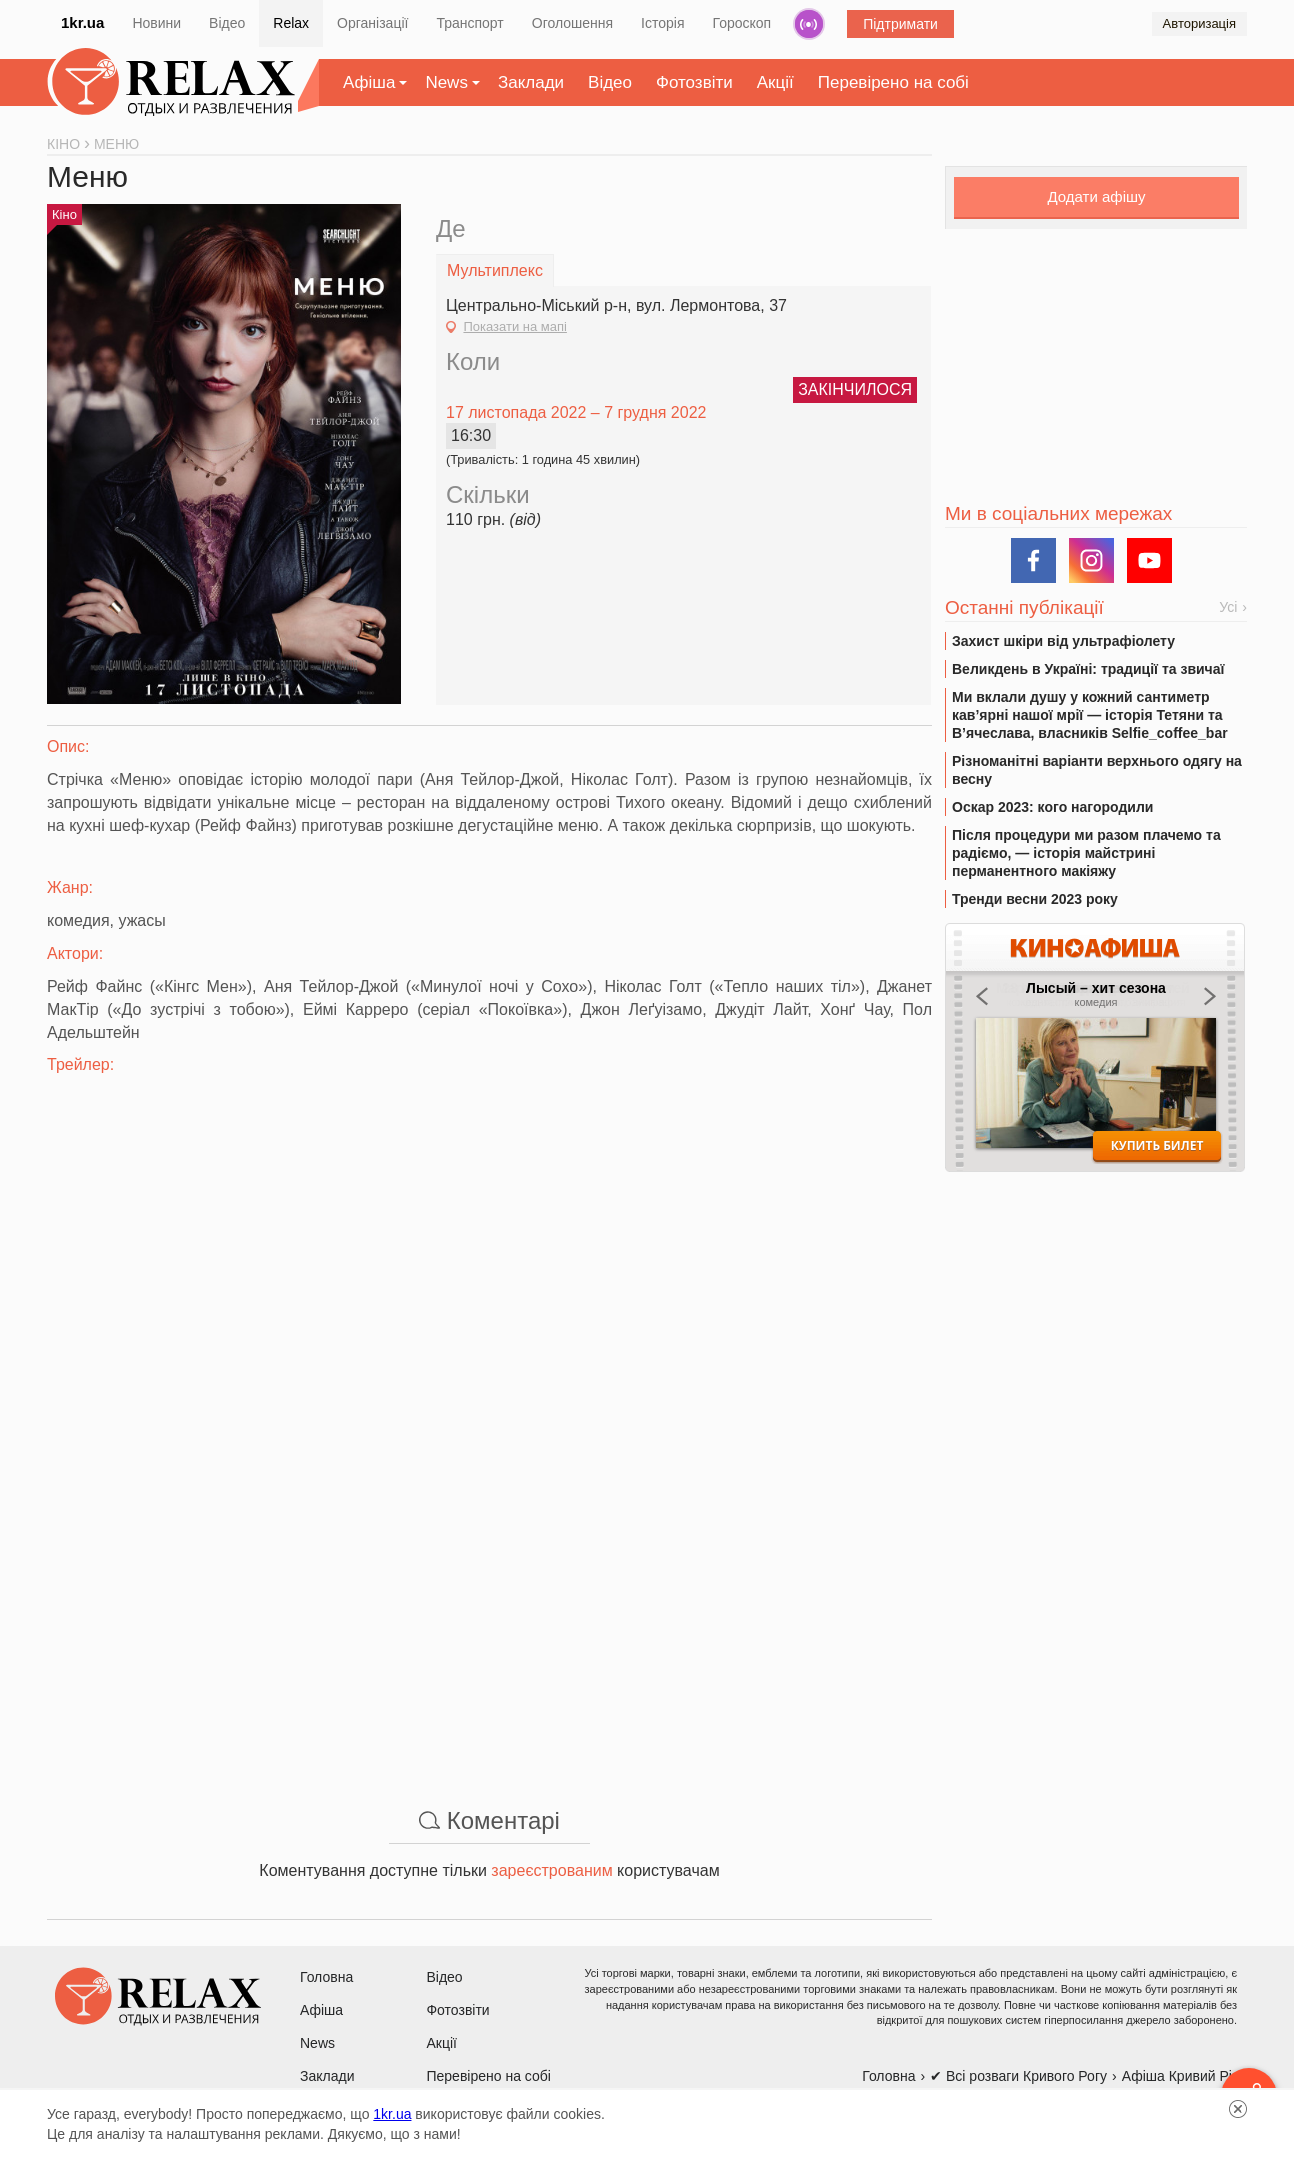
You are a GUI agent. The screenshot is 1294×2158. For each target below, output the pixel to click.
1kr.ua (82, 22)
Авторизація (1199, 23)
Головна (326, 1977)
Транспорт (469, 23)
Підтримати (900, 24)
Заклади (531, 82)
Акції (775, 82)
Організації (372, 23)
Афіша (369, 82)
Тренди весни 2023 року (1035, 899)
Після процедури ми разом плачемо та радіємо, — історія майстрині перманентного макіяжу (1086, 853)
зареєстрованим (551, 1870)
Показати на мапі (514, 326)
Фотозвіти (694, 82)
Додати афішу (1096, 196)
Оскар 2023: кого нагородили (1052, 807)
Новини (156, 23)
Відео (227, 23)
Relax (291, 23)
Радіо (809, 24)
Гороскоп (742, 23)
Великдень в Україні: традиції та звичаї (1088, 669)
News (446, 82)
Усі (1228, 607)
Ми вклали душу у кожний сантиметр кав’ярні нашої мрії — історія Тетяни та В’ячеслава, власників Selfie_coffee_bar (1090, 715)
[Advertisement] (489, 1635)
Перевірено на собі (893, 82)
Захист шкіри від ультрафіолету (1063, 641)
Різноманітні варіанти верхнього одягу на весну (1097, 770)
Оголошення (572, 23)
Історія (662, 23)
